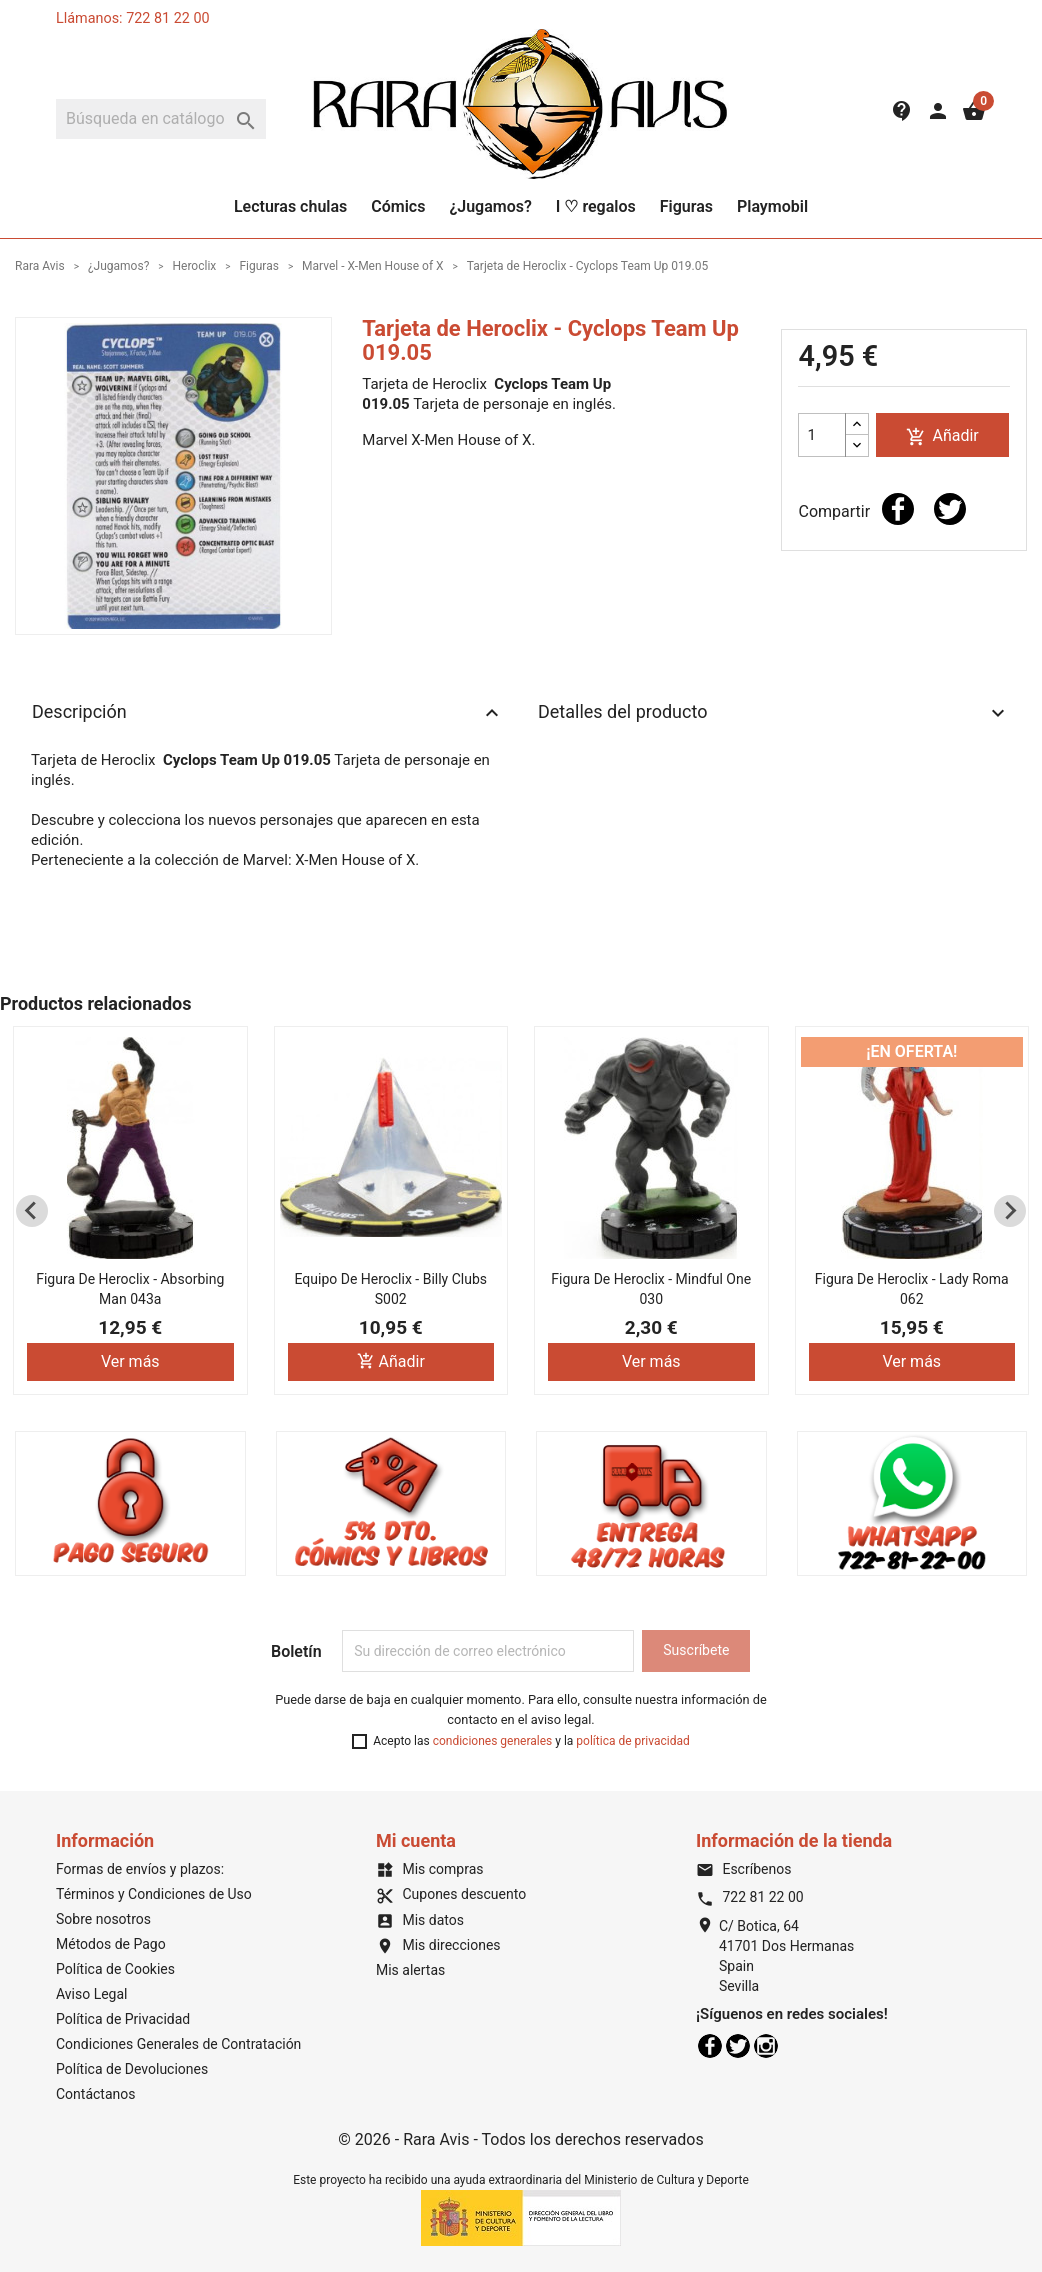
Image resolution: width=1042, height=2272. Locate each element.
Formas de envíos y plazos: (140, 1869)
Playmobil (772, 206)
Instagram (766, 2046)
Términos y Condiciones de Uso (154, 1894)
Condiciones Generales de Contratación (178, 2044)
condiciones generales (493, 1741)
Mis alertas (410, 1970)
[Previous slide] (32, 1211)
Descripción (268, 713)
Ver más (130, 1362)
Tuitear (950, 509)
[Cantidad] (822, 435)
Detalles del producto (774, 713)
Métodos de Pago (111, 1944)
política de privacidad (632, 1741)
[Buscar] (161, 119)
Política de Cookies (115, 1969)
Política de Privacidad (123, 2019)
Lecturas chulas (290, 206)
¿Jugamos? (490, 206)
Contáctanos (96, 2094)
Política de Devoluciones (132, 2069)
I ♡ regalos (596, 206)
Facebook (710, 2046)
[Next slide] (1010, 1211)
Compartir (898, 509)
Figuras (686, 206)
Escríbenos (743, 1869)
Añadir (942, 436)
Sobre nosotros (103, 1919)
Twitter (738, 2046)
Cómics (398, 206)
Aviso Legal (92, 1994)
